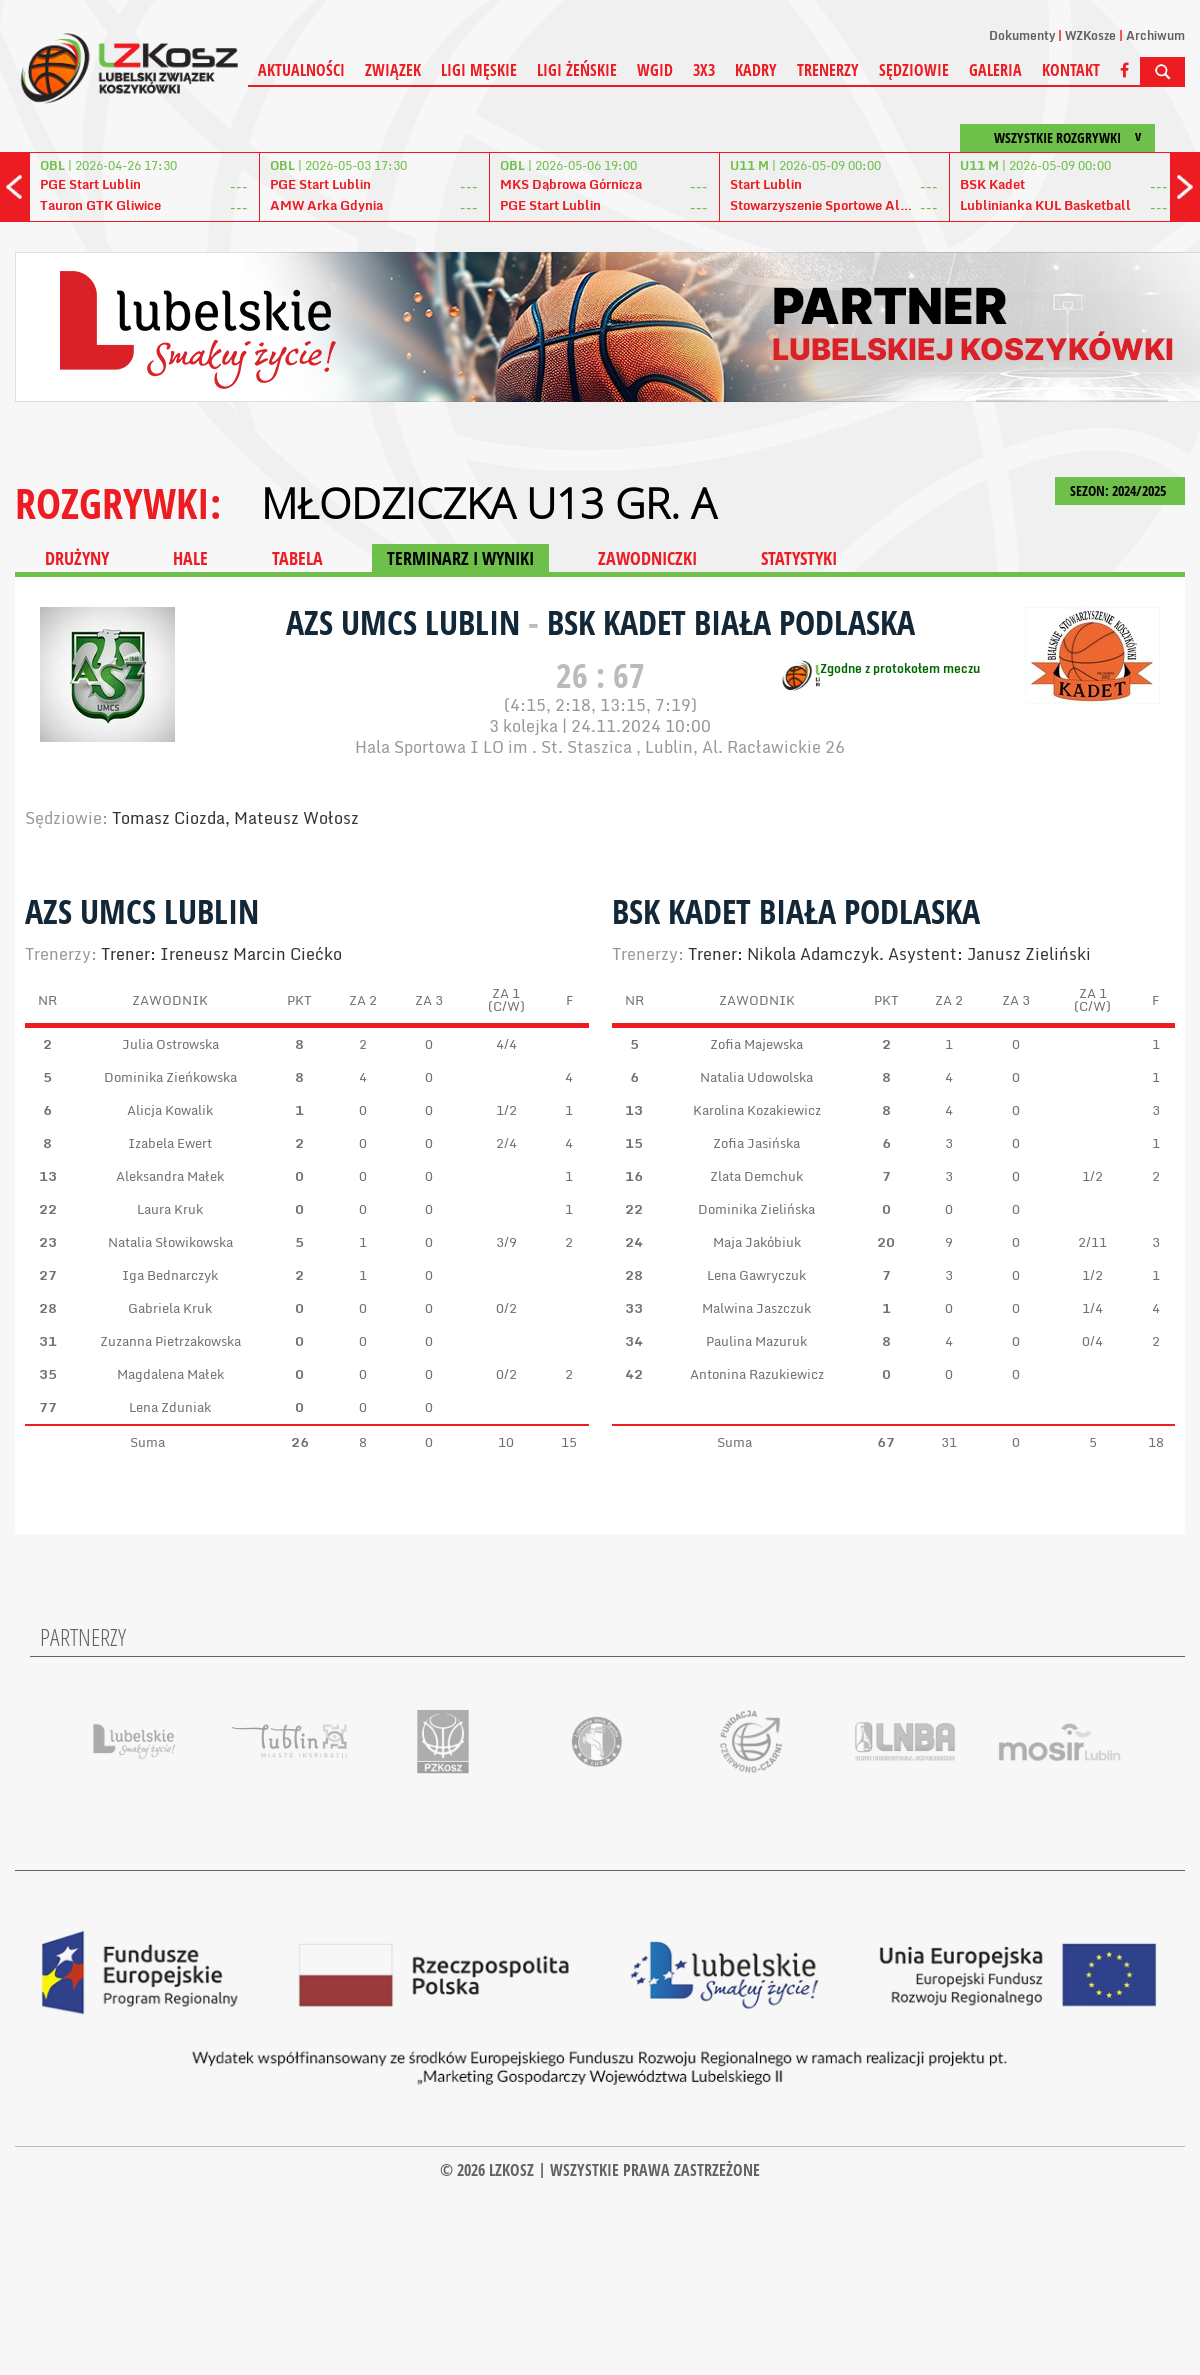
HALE (190, 558)
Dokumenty (1022, 35)
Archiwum (1155, 35)
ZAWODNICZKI (647, 558)
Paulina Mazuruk (756, 1341)
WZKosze (1090, 35)
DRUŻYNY (77, 558)
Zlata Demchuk (756, 1176)
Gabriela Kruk (170, 1308)
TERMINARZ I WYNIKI (460, 558)
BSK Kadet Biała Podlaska (731, 622)
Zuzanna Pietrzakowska (170, 1341)
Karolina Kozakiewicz (757, 1110)
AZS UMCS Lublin (407, 622)
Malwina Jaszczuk (756, 1308)
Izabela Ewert (170, 1143)
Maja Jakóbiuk (757, 1242)
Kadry (756, 70)
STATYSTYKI (799, 558)
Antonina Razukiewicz (757, 1374)
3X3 (704, 70)
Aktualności (301, 70)
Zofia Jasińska (756, 1143)
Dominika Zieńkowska (170, 1077)
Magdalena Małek (170, 1374)
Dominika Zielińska (756, 1209)
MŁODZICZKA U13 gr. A (488, 503)
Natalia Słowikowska (170, 1242)
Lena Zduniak (170, 1407)
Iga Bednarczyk (170, 1275)
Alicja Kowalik (170, 1110)
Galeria (995, 70)
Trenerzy (828, 70)
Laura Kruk (170, 1209)
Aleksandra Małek (170, 1176)
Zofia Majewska (756, 1044)
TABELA (297, 558)
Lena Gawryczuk (756, 1275)
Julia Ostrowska (170, 1044)
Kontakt (1071, 70)
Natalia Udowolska (756, 1077)
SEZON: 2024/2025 (1120, 490)
